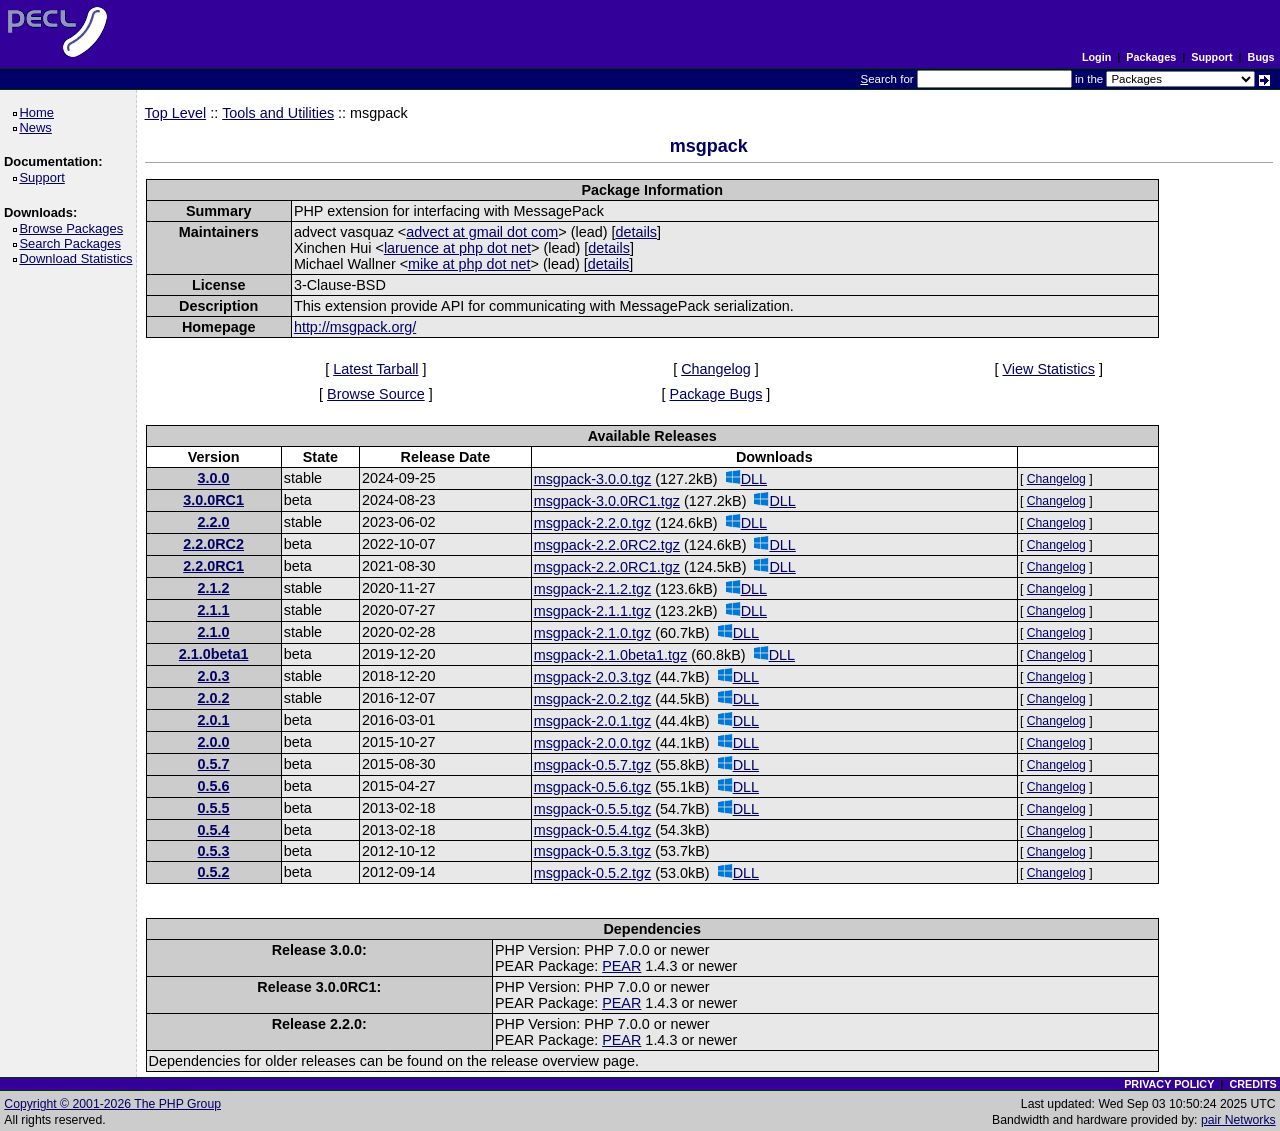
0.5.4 (214, 830)
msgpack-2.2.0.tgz (593, 523)
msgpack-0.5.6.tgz (593, 787)
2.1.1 (214, 610)
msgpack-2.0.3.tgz (593, 677)
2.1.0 (214, 632)
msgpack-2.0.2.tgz (593, 699)
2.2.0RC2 (213, 544)
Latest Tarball (375, 369)
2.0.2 (214, 698)
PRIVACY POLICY (1169, 1084)
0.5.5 (214, 808)
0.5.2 (214, 872)
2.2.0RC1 (213, 566)
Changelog (716, 369)
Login (1096, 57)
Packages (1151, 57)
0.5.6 (214, 786)
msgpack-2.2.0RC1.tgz (607, 567)
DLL (746, 478)
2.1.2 (214, 588)
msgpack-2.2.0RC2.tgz (607, 545)
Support (1211, 57)
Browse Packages (74, 228)
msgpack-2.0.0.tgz (593, 743)
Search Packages (73, 243)
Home (39, 112)
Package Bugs (716, 394)
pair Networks (1238, 1120)
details (636, 232)
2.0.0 (214, 742)
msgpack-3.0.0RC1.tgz (607, 501)
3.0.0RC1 (213, 500)
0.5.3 (214, 851)
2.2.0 (214, 522)
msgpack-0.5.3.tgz (593, 851)
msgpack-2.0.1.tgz (593, 721)
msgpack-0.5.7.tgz (593, 765)
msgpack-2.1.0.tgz (593, 633)
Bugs (1261, 57)
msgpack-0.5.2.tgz (593, 873)
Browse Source (376, 394)
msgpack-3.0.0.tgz (593, 479)
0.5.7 (214, 764)
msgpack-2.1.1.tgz (593, 611)
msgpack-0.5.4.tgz (593, 830)
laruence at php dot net (457, 248)
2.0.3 (214, 676)
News (38, 127)
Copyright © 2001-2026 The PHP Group (112, 1104)
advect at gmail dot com (482, 232)
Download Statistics (79, 258)
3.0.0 (214, 478)
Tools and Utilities (278, 113)
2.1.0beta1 (214, 654)
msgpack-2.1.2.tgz (593, 589)
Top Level (176, 113)
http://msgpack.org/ (355, 327)
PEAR (621, 966)
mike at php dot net (469, 264)
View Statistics (1048, 369)
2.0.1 (214, 720)
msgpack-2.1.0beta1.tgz (611, 655)
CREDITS (1252, 1084)
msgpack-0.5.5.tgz (593, 809)
